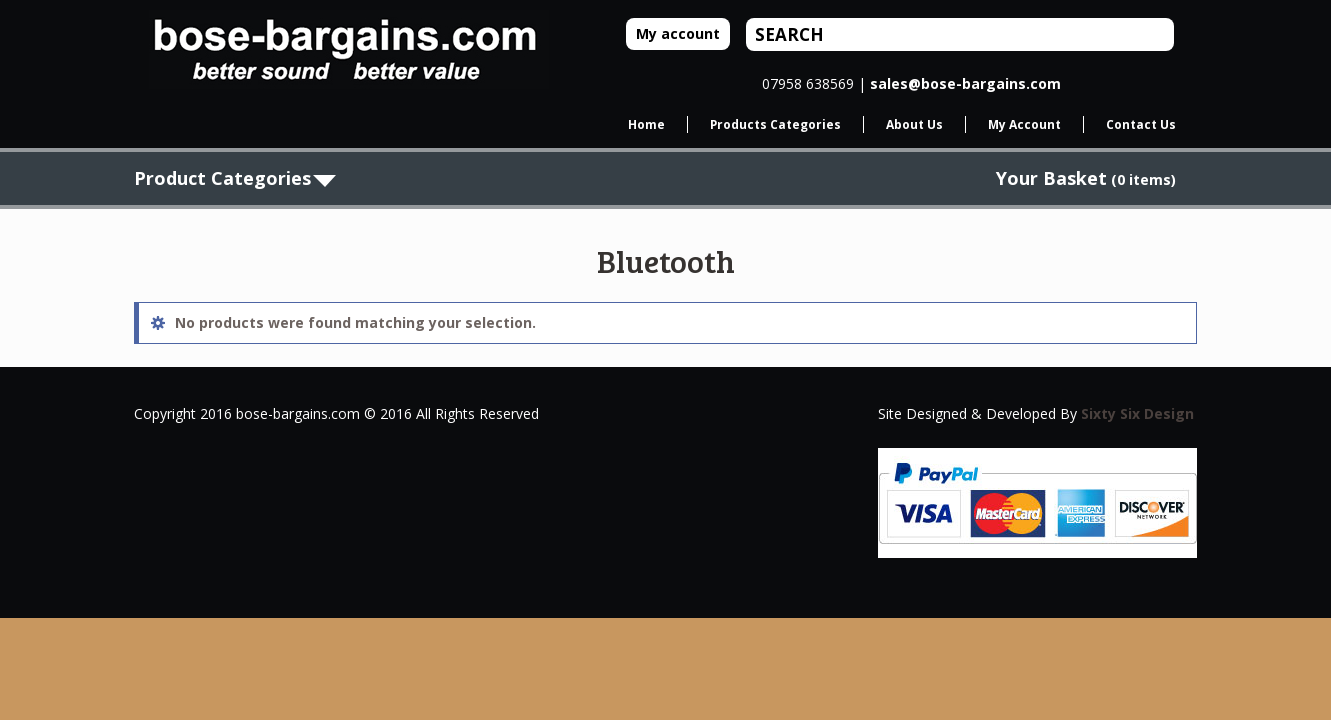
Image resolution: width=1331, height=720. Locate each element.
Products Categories (775, 124)
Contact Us (1141, 124)
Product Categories (222, 178)
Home (646, 124)
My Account (1024, 124)
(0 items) (1086, 179)
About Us (914, 124)
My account (678, 33)
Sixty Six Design (1137, 413)
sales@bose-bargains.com (965, 83)
